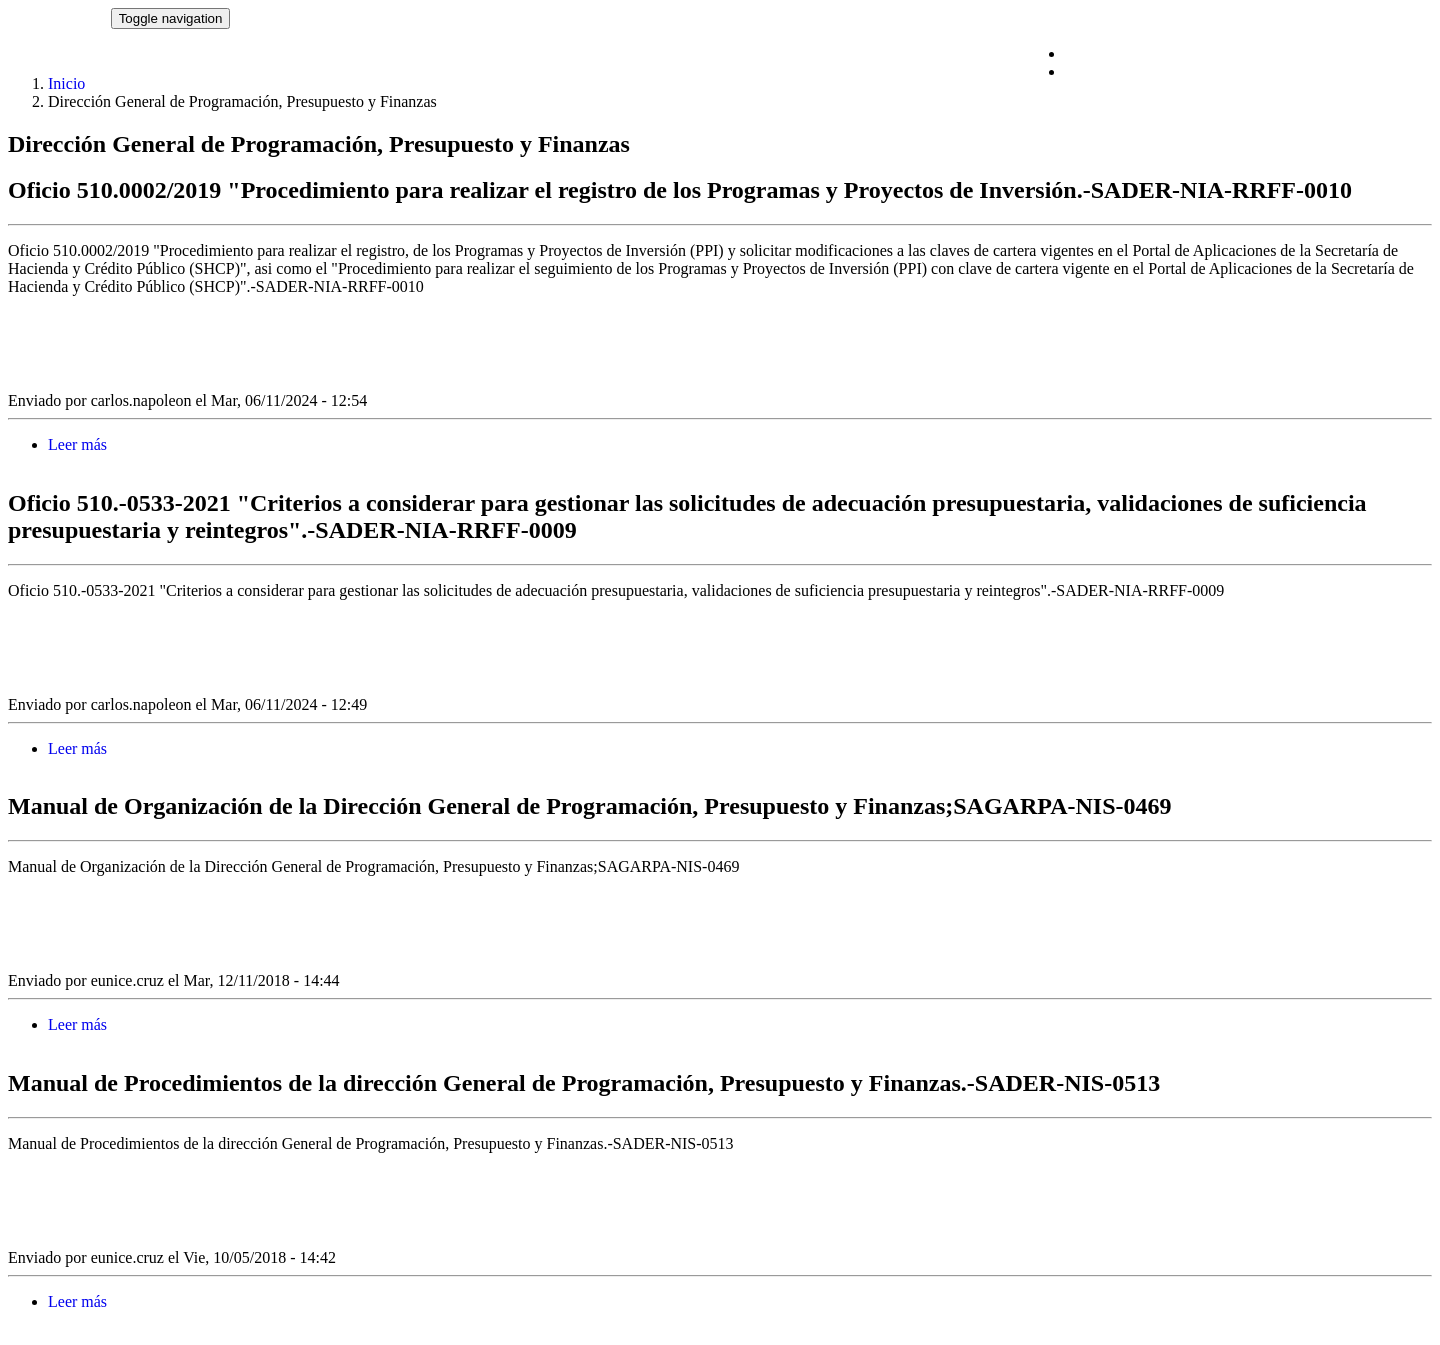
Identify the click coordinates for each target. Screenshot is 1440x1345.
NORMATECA (59, 17)
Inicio (66, 83)
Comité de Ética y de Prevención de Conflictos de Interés (1248, 53)
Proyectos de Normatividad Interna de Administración (1238, 71)
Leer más (77, 444)
